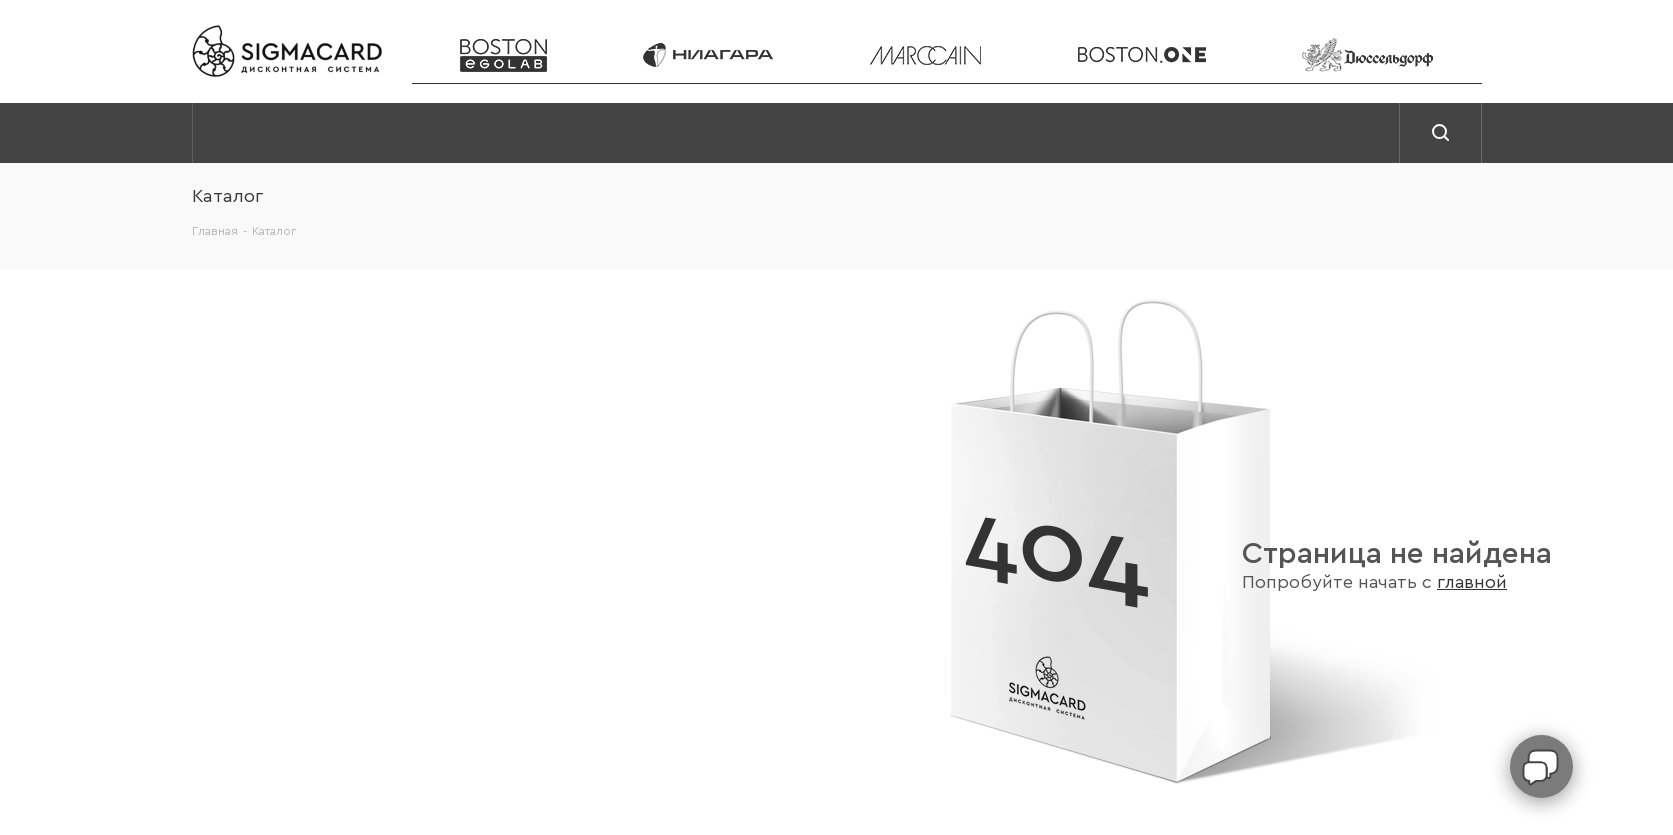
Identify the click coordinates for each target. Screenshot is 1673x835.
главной (1472, 582)
